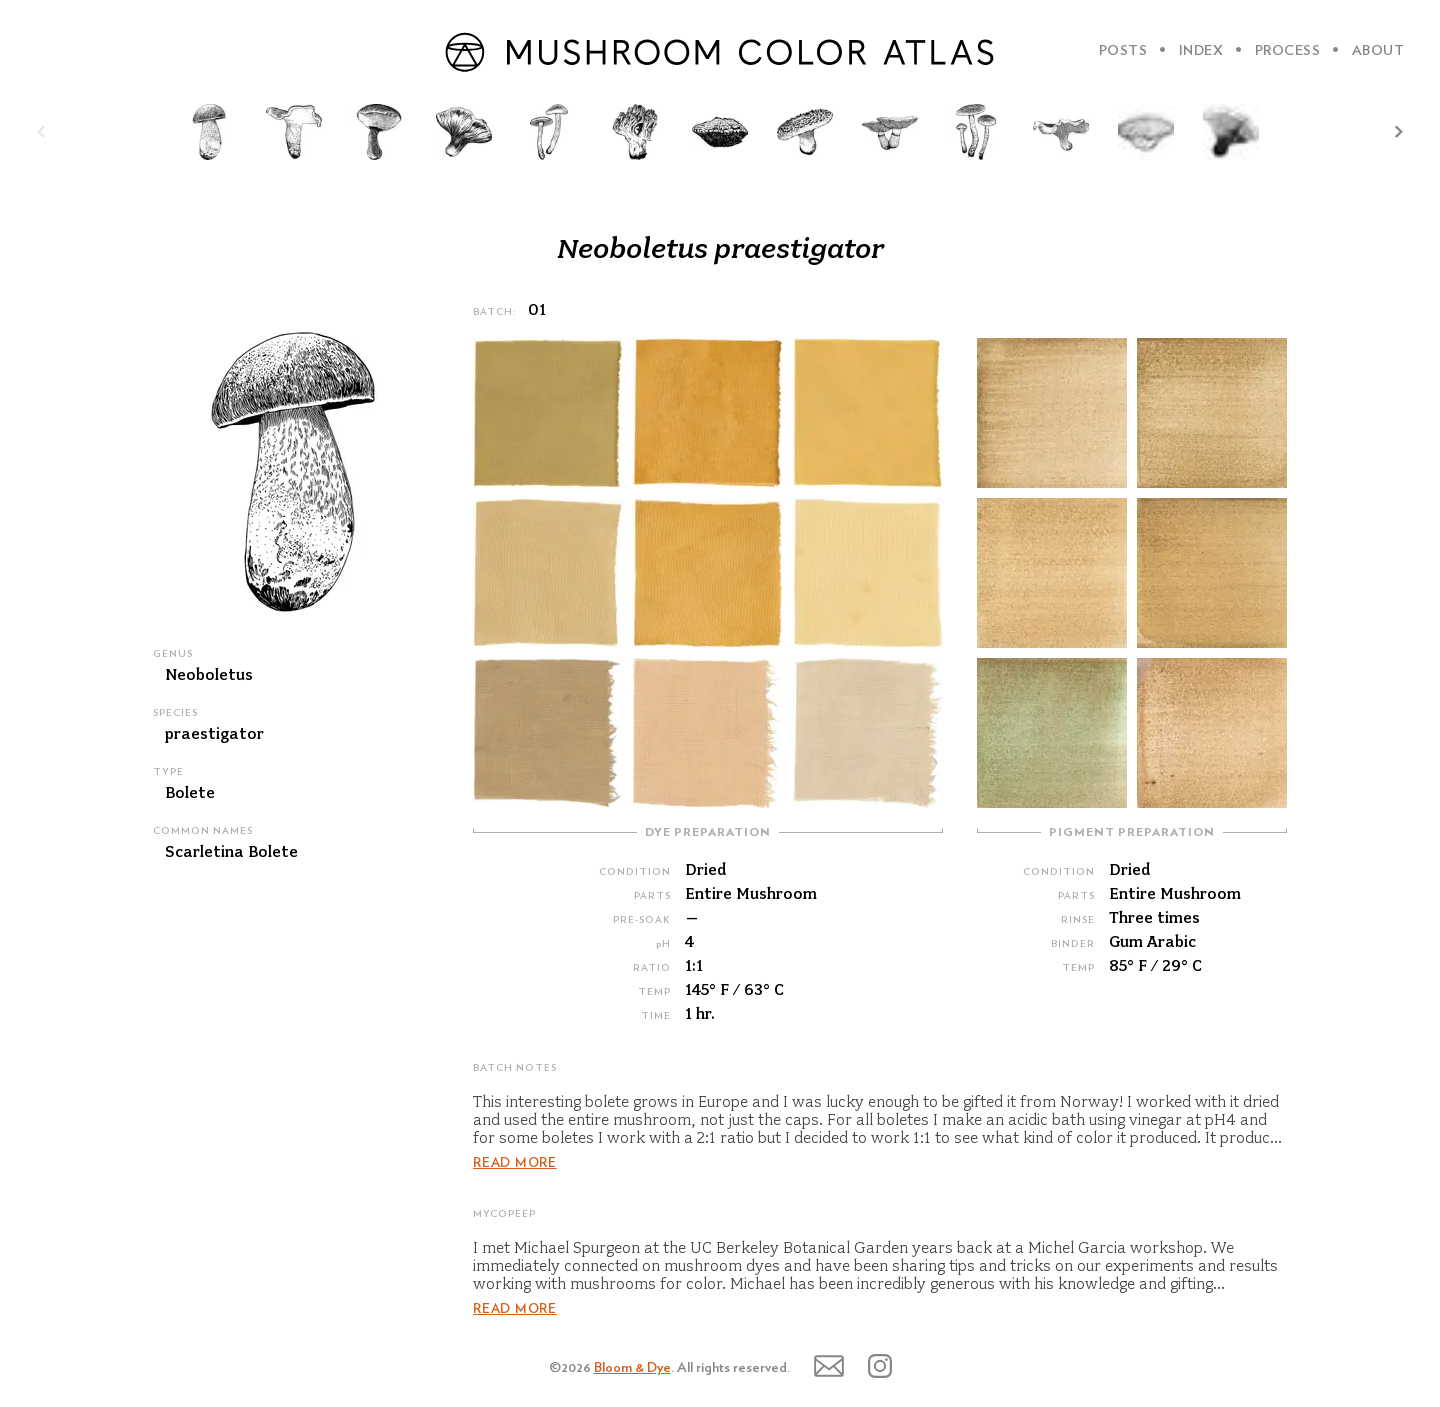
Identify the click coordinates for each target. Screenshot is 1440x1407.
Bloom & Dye (632, 1368)
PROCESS (1288, 51)
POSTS (1123, 51)
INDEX (1201, 51)
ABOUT (1378, 51)
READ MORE (515, 1163)
